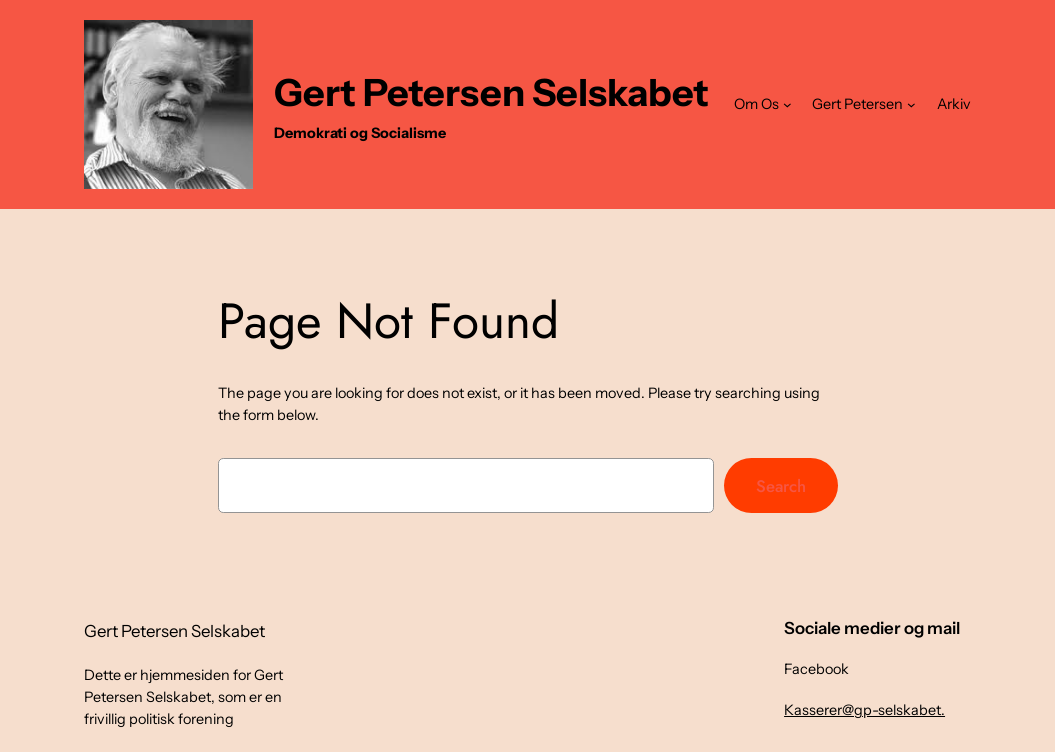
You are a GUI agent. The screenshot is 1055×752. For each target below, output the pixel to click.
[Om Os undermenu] (787, 104)
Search (781, 486)
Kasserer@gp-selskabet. (864, 710)
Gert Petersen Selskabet (491, 92)
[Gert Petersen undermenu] (911, 104)
